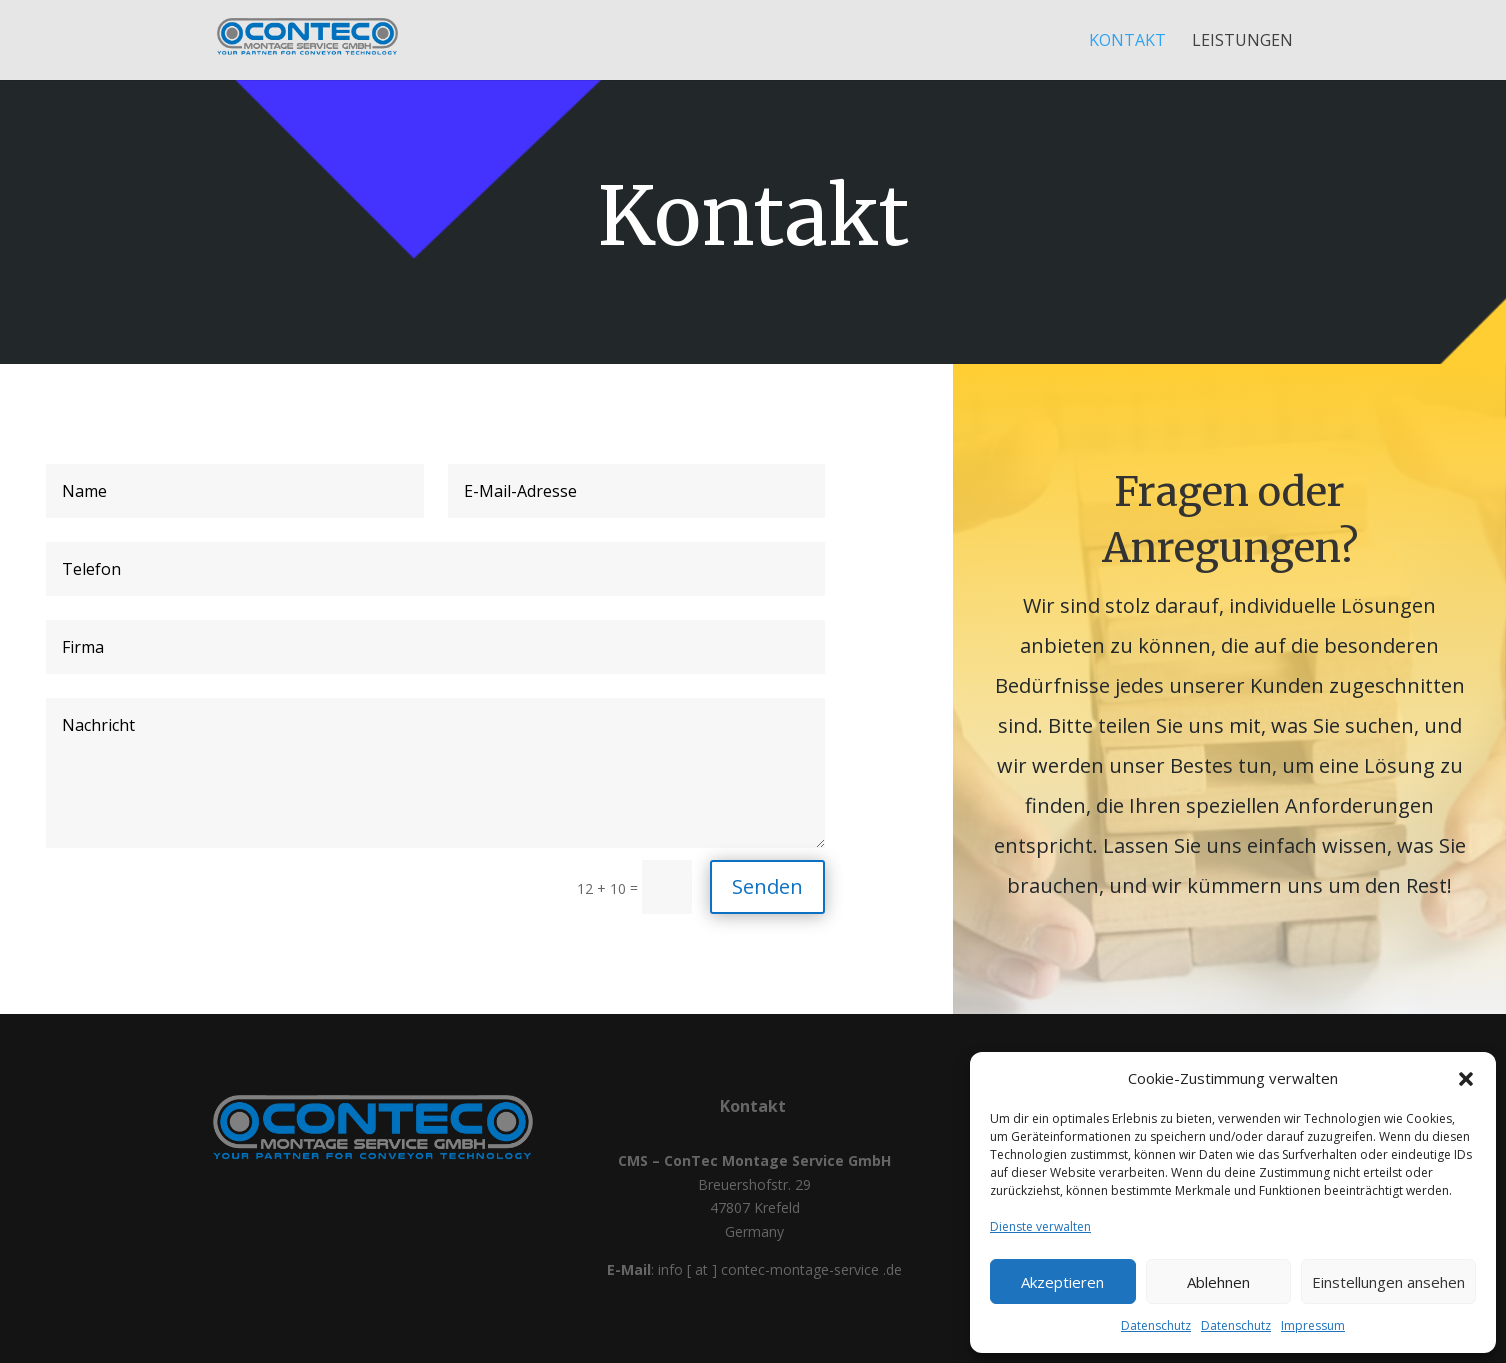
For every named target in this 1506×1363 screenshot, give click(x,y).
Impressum (1313, 1325)
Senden (767, 886)
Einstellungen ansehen (1388, 1282)
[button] (1466, 1079)
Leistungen (1242, 42)
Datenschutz (1156, 1325)
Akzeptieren (1062, 1282)
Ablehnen (1218, 1282)
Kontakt (1127, 42)
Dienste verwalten (1040, 1226)
